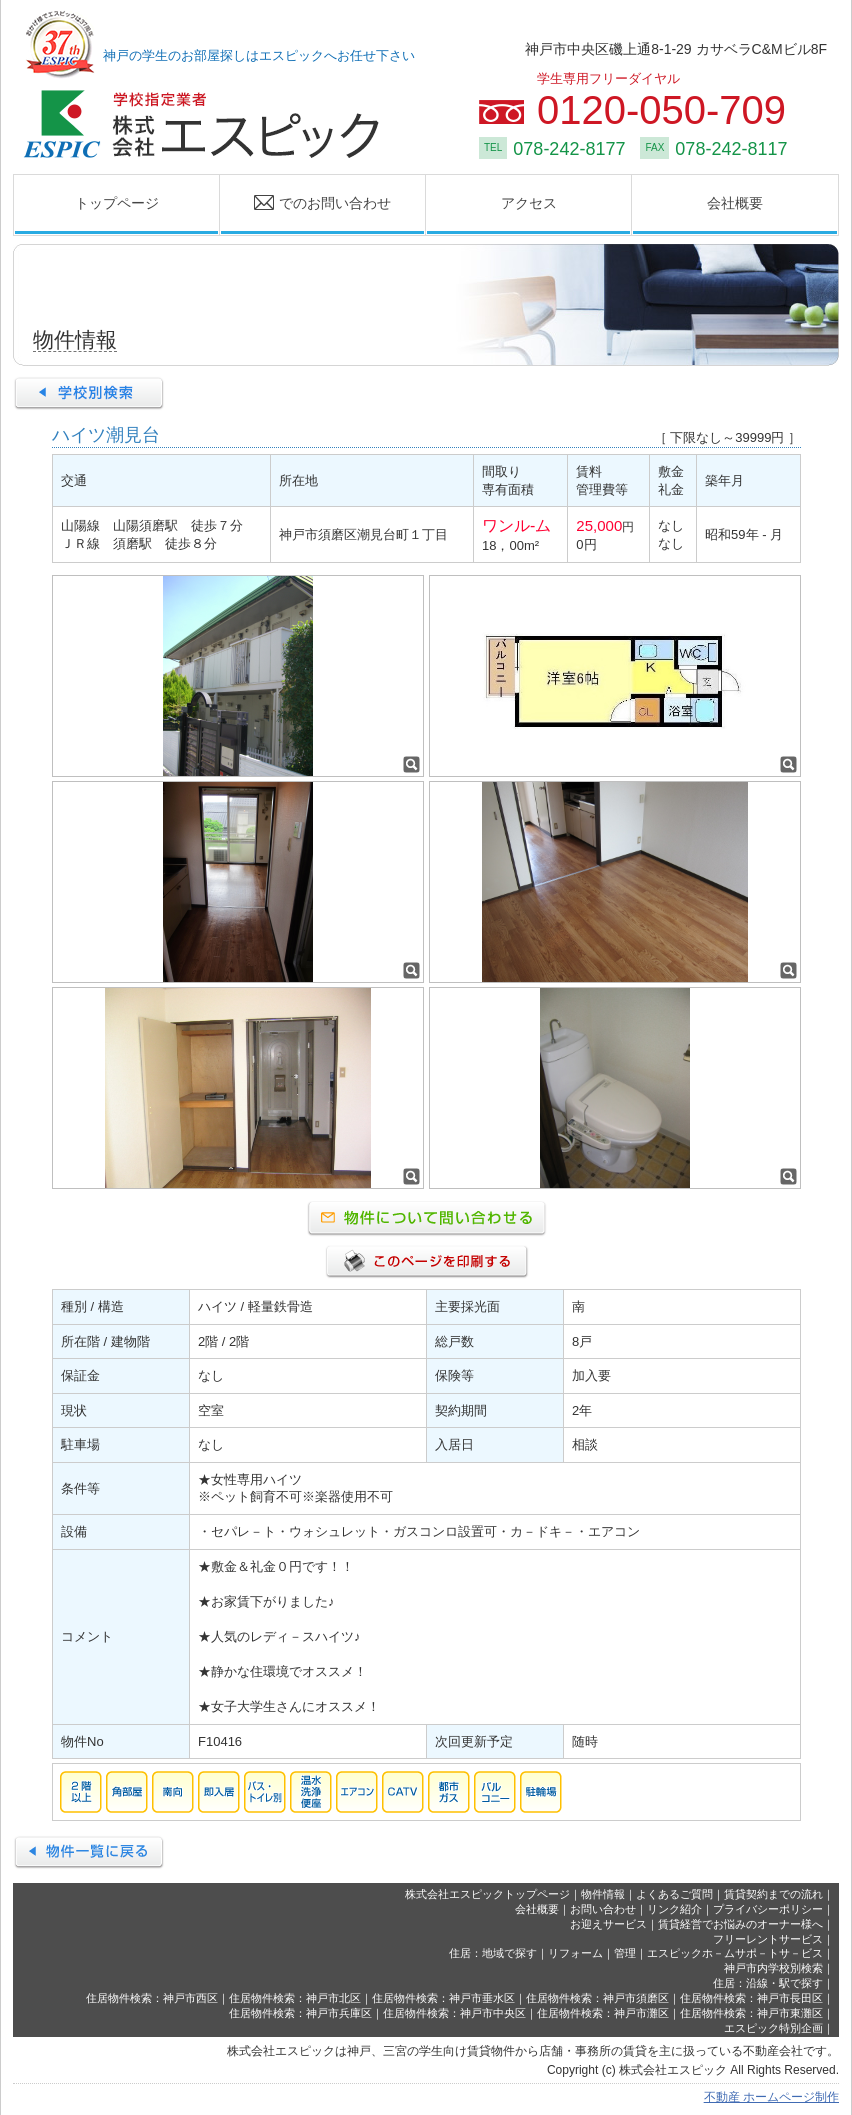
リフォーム (575, 1953)
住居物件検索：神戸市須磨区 (597, 1998)
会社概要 (735, 203)
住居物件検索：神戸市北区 (295, 1998)
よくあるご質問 (674, 1894)
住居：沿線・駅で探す (768, 1983)
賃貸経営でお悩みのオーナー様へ (740, 1924)
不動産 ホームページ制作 (771, 2097)
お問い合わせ (603, 1909)
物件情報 (603, 1894)
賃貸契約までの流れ (773, 1894)
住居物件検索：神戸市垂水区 (443, 1998)
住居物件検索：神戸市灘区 (603, 2013)
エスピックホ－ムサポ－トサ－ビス (735, 1953)
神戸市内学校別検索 (773, 1968)
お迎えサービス (608, 1924)
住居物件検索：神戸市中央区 (454, 2013)
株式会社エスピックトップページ (487, 1894)
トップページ (117, 203)
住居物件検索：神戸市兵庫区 (300, 2013)
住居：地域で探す (493, 1953)
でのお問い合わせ (306, 203)
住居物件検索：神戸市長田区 (751, 1998)
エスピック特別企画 (773, 2028)
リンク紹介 (674, 1909)
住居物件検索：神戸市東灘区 (751, 2013)
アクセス (529, 203)
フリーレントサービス (768, 1939)
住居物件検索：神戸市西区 (152, 1998)
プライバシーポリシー (768, 1909)
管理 (625, 1953)
